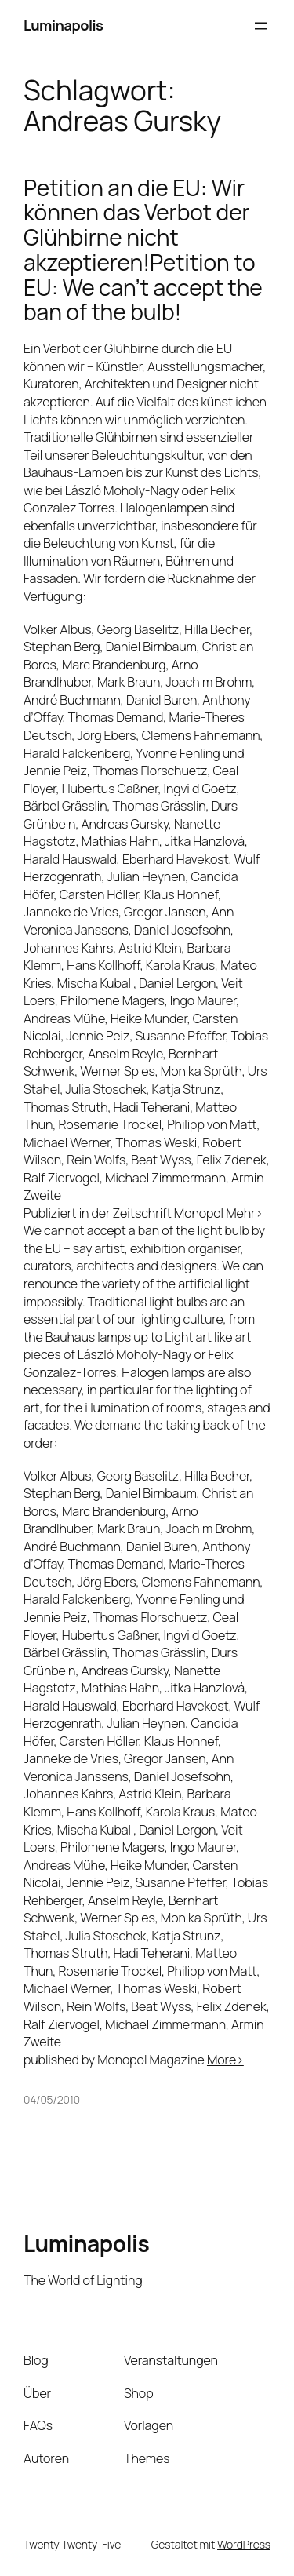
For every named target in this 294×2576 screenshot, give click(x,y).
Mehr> (244, 1213)
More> (225, 2059)
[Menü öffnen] (261, 25)
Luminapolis (63, 25)
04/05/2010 (52, 2099)
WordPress (243, 2544)
